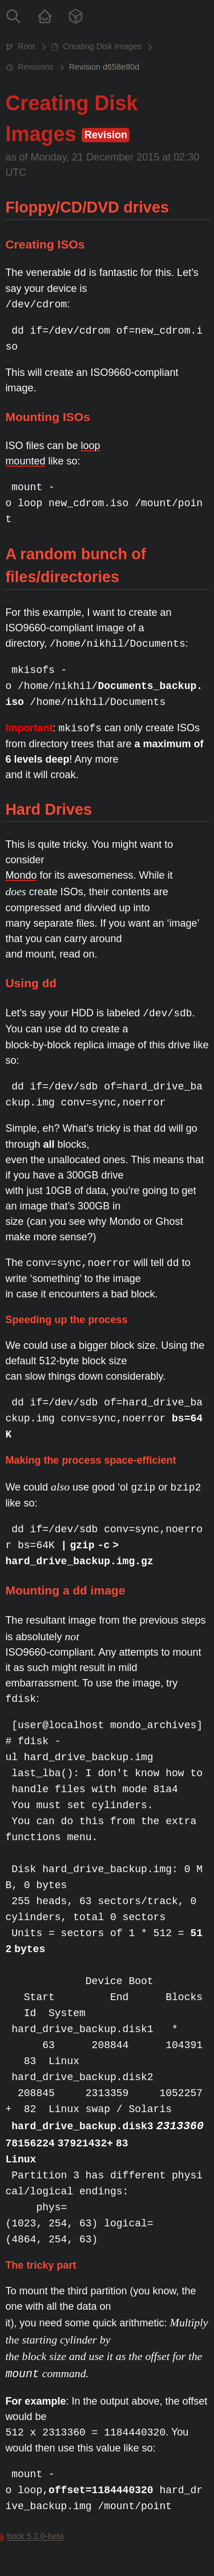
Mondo (21, 875)
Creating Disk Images (102, 46)
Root (26, 46)
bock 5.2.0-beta (35, 2536)
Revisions (35, 66)
